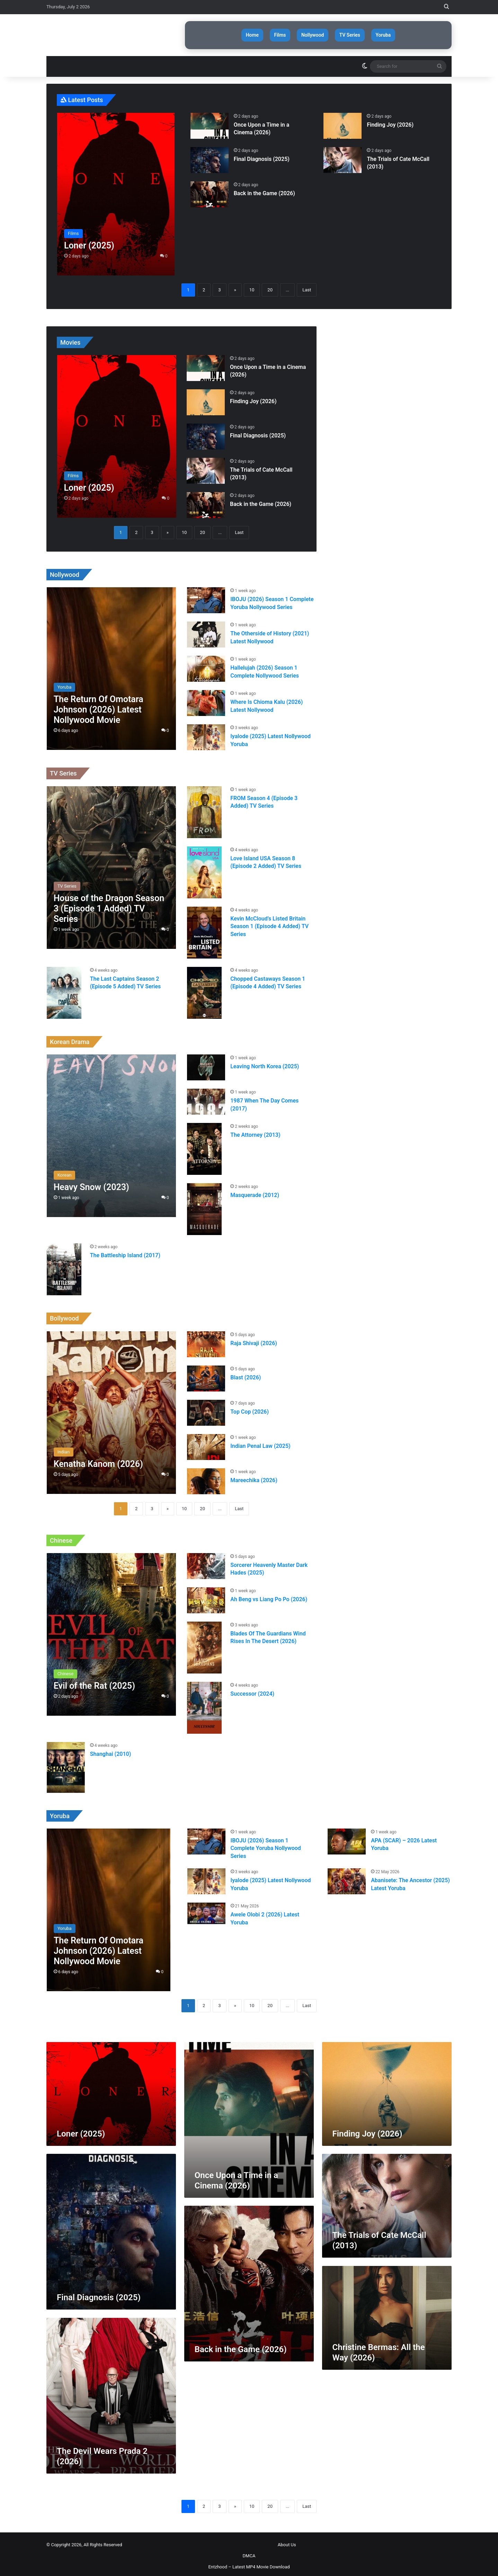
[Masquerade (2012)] (204, 1206)
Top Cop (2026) (249, 1408)
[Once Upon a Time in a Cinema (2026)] (209, 122)
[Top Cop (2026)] (206, 1409)
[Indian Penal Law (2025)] (206, 1443)
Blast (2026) (245, 1373)
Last (306, 286)
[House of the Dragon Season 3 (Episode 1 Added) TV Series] (111, 864)
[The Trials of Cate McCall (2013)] (342, 156)
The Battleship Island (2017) (125, 1252)
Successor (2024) (252, 1690)
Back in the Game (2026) (264, 189)
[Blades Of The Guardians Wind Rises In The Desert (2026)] (204, 1644)
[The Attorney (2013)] (204, 1145)
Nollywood (312, 33)
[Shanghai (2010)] (66, 1764)
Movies (70, 338)
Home (233, 33)
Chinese (61, 1536)
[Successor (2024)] (204, 1704)
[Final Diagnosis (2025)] (209, 156)
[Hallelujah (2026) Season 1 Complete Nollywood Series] (206, 665)
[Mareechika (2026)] (206, 1477)
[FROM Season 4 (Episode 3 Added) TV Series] (204, 809)
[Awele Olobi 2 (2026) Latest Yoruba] (206, 1910)
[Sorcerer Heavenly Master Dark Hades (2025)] (206, 1563)
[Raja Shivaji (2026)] (206, 1340)
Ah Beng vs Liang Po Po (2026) (268, 1596)
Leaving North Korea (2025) (264, 1063)
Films (270, 33)
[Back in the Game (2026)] (209, 190)
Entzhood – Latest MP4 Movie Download (249, 2563)
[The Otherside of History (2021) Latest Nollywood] (206, 631)
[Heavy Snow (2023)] (111, 1132)
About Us (287, 2541)
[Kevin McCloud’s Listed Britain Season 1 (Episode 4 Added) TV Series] (204, 929)
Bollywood (64, 1314)
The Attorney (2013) (255, 1131)
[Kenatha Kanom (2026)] (111, 1408)
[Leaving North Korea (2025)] (206, 1064)
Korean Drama (69, 1038)
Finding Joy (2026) (390, 121)
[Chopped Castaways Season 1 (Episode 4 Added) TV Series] (204, 989)
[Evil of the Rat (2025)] (111, 1631)
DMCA (249, 2552)
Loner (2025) (81, 2130)
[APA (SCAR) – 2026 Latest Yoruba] (347, 1838)
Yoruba (402, 33)
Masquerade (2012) (254, 1191)
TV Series (359, 33)
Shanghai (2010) (110, 1750)
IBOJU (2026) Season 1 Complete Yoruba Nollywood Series (266, 1845)
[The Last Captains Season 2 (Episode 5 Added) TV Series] (64, 989)
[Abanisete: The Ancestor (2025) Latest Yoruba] (347, 1878)
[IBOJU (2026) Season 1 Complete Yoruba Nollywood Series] (206, 597)
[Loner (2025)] (116, 190)
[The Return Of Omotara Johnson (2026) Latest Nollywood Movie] (111, 665)
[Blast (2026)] (206, 1375)
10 (252, 286)
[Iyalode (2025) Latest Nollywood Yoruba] (206, 734)
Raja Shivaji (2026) (253, 1339)
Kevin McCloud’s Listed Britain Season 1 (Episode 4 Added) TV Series (269, 923)
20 (270, 286)
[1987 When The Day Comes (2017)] (206, 1098)
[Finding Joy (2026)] (342, 122)
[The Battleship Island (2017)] (64, 1266)
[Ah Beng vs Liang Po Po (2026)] (206, 1597)
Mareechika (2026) (253, 1476)
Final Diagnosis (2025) (262, 155)
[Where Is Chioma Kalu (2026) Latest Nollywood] (206, 700)
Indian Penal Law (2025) (260, 1442)
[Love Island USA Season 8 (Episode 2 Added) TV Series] (204, 869)
